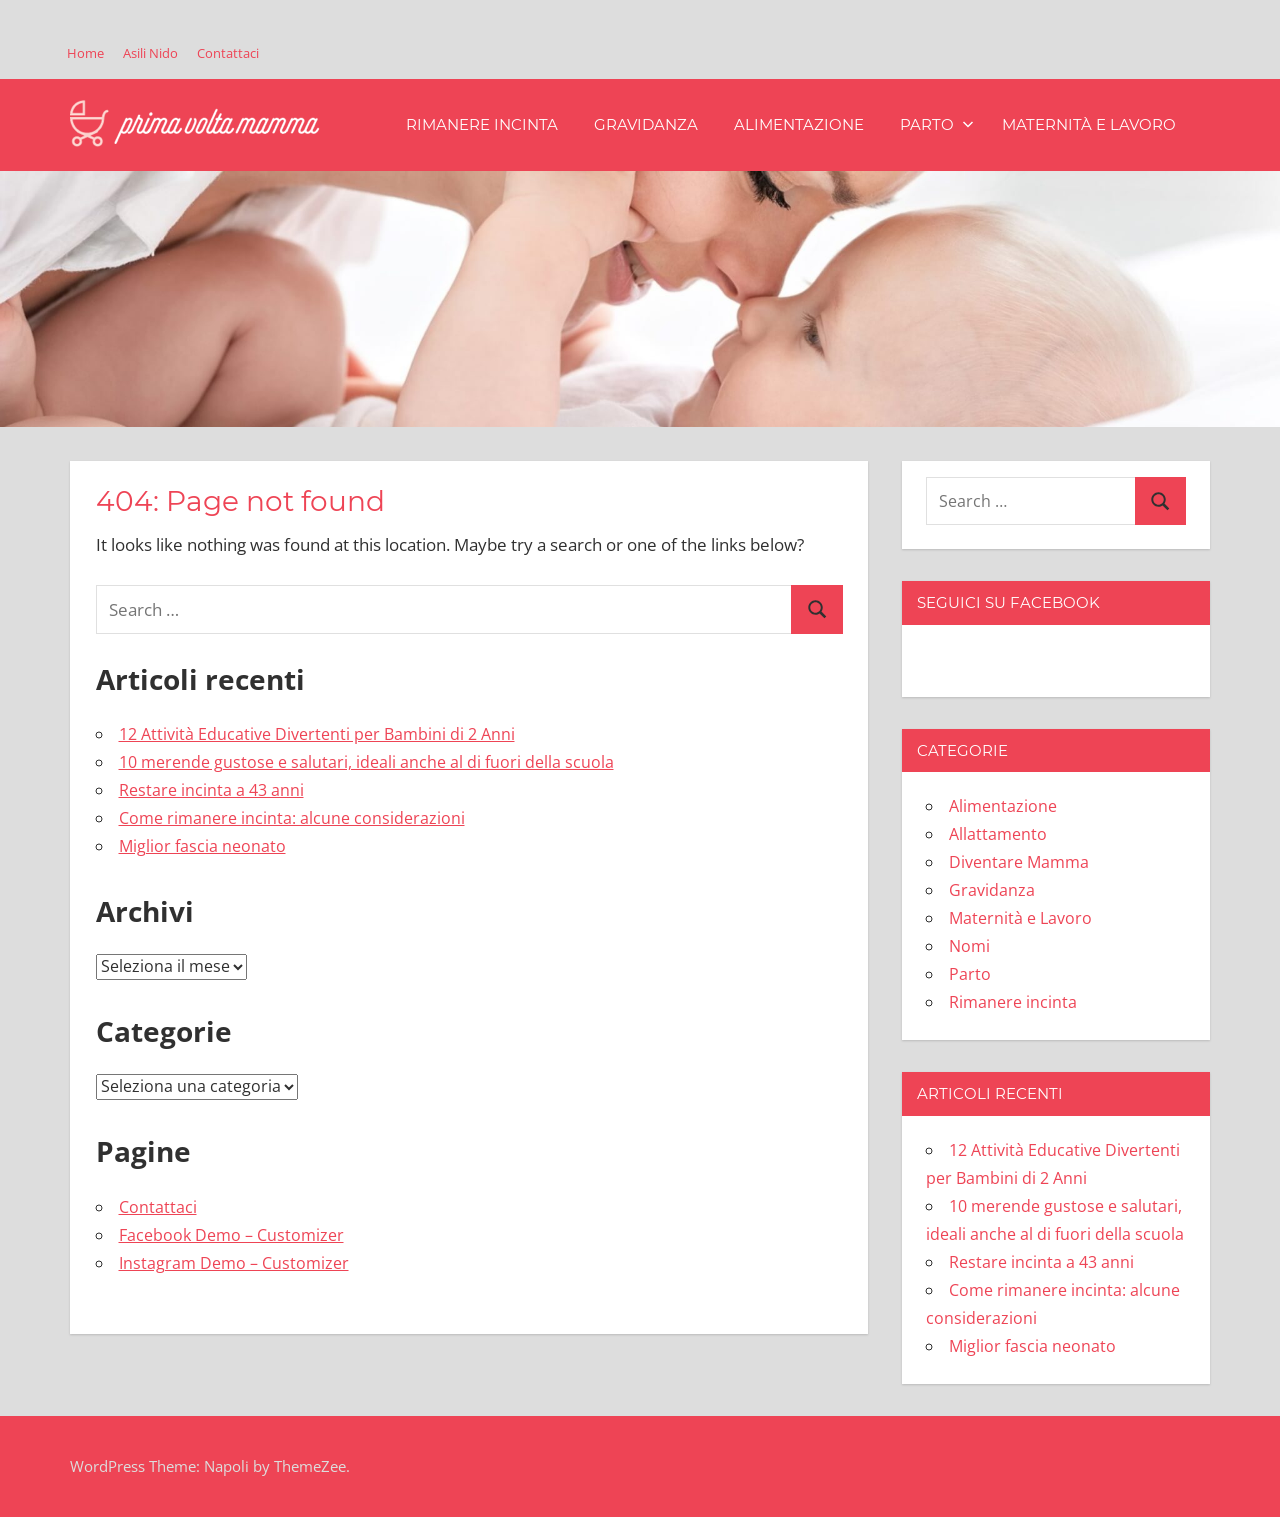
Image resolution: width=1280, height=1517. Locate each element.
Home (85, 53)
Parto (937, 124)
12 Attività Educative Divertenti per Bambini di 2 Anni (317, 734)
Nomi (969, 946)
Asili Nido (150, 53)
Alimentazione (799, 124)
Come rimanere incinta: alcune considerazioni (292, 818)
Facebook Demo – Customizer (231, 1235)
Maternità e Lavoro (1089, 124)
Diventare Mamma (1019, 862)
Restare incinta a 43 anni (211, 790)
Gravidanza (646, 124)
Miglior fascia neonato (202, 846)
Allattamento (998, 834)
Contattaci (228, 53)
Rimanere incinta (482, 124)
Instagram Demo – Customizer (234, 1263)
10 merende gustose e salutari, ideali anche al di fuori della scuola (366, 762)
